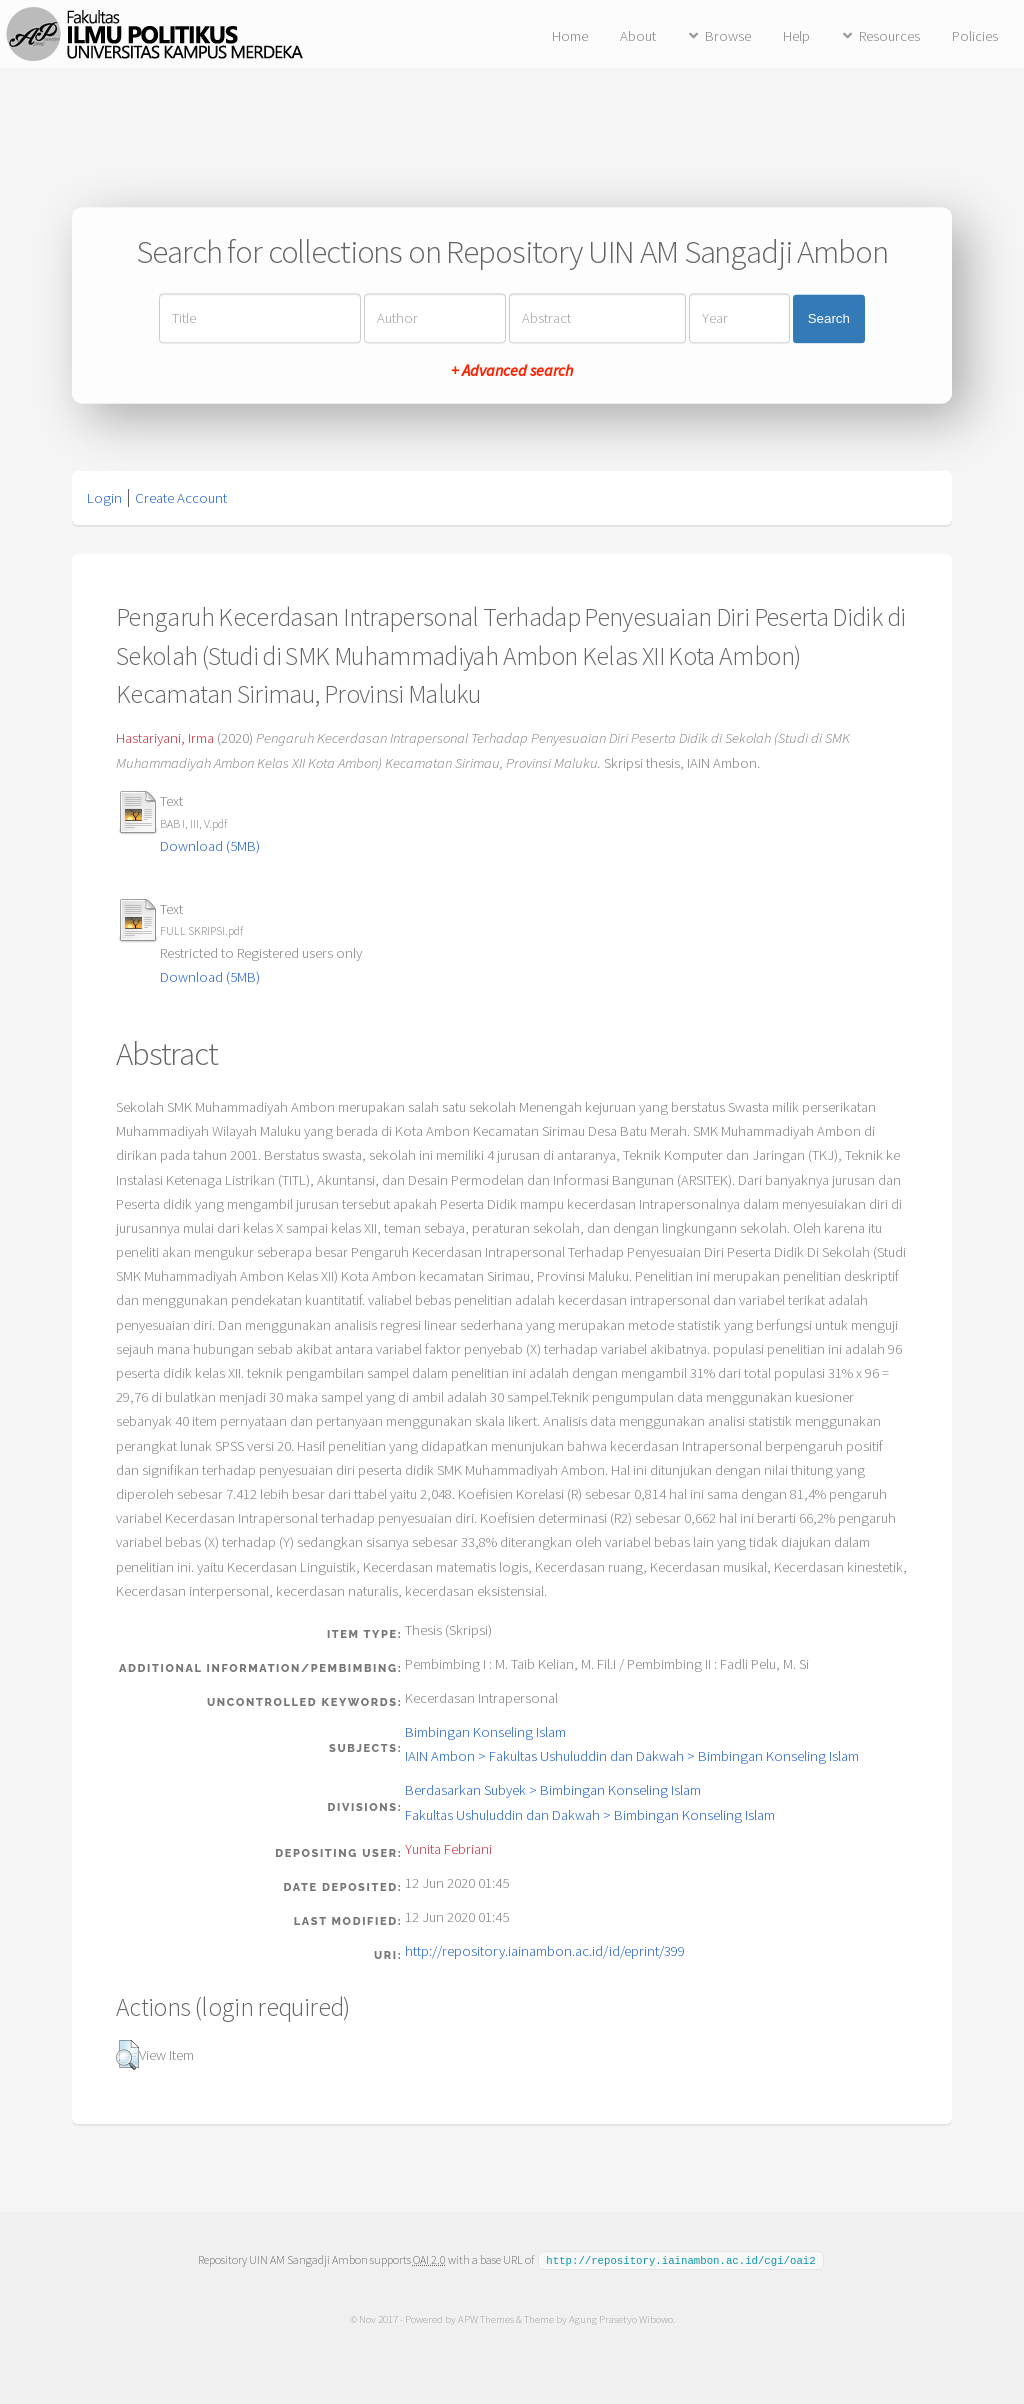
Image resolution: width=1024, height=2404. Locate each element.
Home (570, 36)
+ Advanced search (512, 371)
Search (829, 318)
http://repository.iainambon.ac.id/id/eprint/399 (545, 1951)
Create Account (181, 498)
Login (104, 498)
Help (796, 36)
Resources (889, 36)
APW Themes (485, 2318)
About (638, 36)
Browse (728, 36)
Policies (975, 36)
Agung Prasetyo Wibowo (620, 2318)
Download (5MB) (210, 846)
